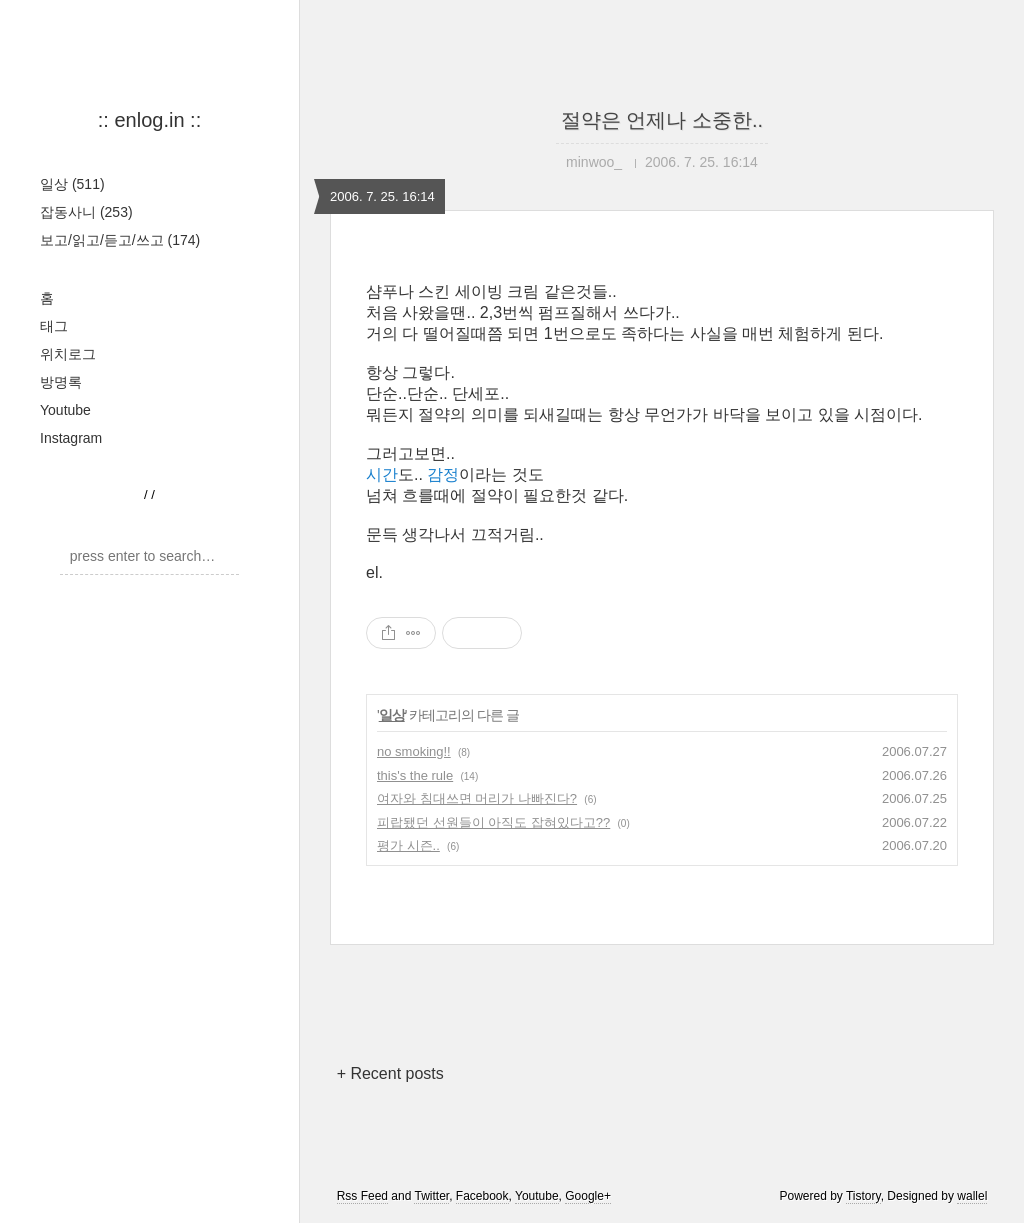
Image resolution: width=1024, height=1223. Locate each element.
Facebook (482, 1196)
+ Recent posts (390, 1073)
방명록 (61, 382)
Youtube (65, 410)
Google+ (588, 1196)
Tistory (863, 1196)
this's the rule (415, 775)
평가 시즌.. (408, 845)
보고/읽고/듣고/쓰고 (120, 240)
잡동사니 (86, 212)
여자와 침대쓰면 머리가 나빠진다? (477, 798)
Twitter (431, 1196)
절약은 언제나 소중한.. (662, 120)
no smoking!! (414, 751)
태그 (54, 326)
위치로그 (68, 354)
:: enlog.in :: (149, 120)
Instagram (71, 438)
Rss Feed (362, 1196)
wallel (972, 1196)
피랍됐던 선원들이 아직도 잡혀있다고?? (493, 822)
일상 (72, 184)
